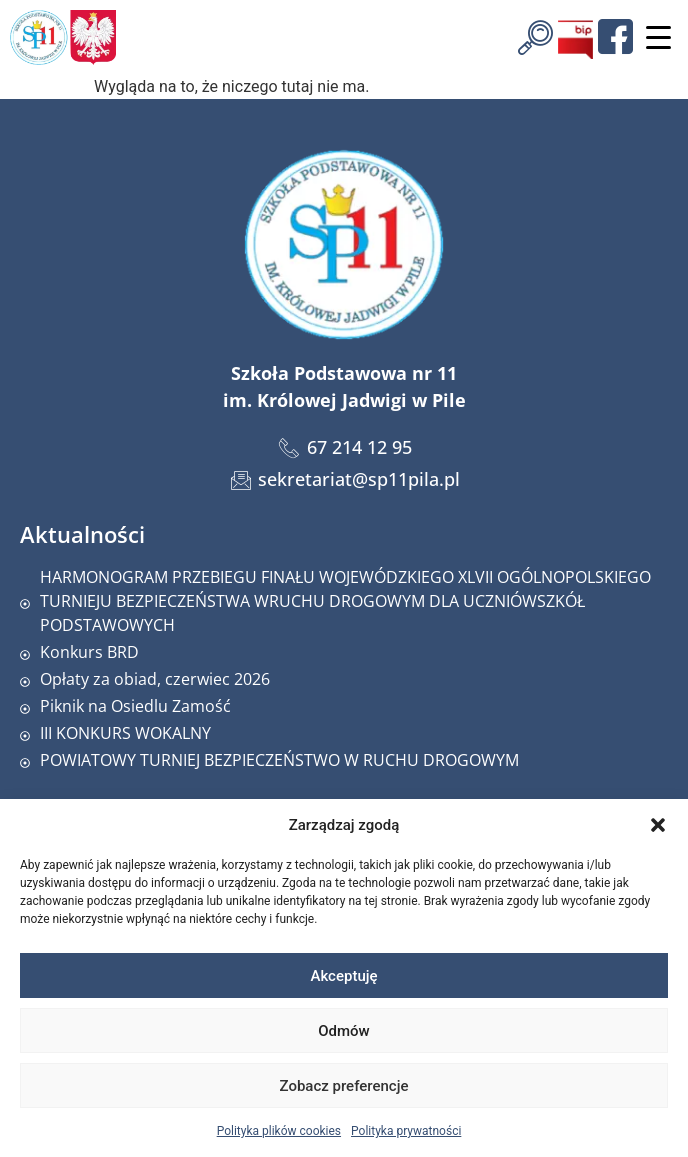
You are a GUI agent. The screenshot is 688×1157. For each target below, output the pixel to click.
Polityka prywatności (406, 1131)
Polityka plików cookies (279, 1131)
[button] (658, 825)
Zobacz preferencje (344, 1086)
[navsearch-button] (535, 35)
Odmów (344, 1031)
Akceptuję (343, 976)
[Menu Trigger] (658, 38)
